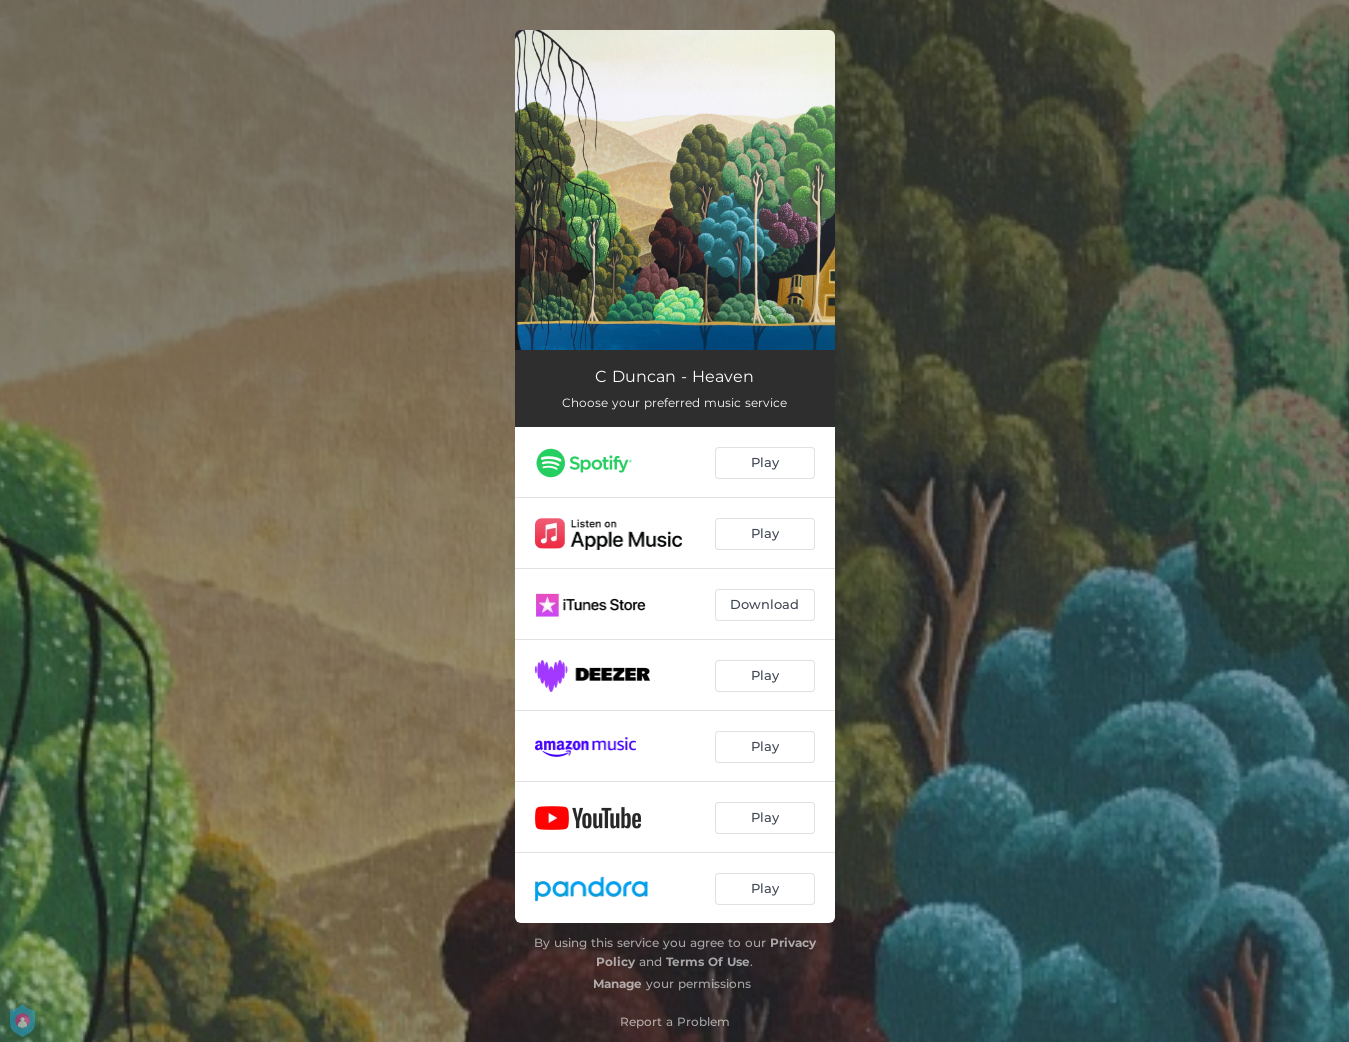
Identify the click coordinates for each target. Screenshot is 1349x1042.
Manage (617, 983)
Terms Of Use (708, 961)
